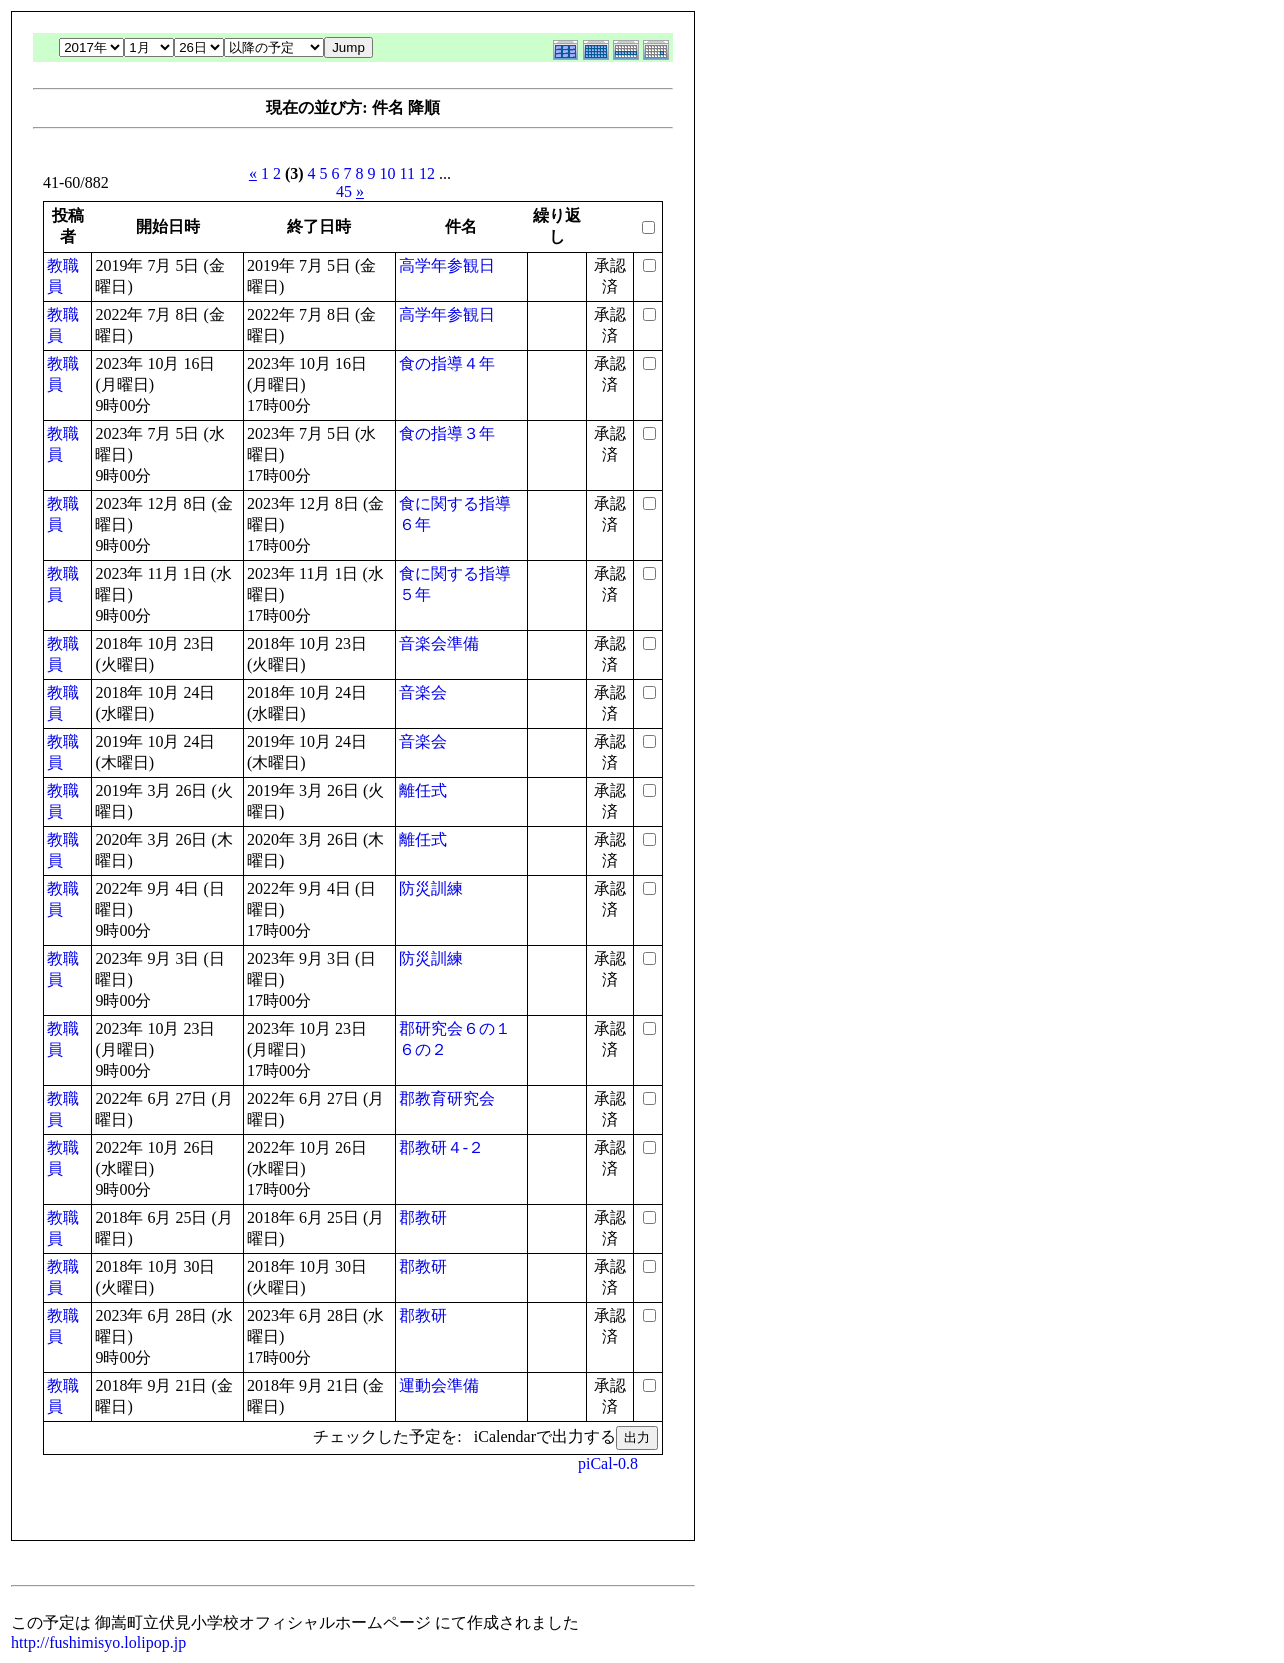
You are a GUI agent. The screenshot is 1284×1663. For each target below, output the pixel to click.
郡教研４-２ (441, 1147)
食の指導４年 (447, 363)
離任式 (423, 790)
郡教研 (423, 1217)
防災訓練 (431, 888)
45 (344, 191)
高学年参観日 (447, 265)
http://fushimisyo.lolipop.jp (98, 1642)
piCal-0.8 (608, 1463)
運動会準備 (439, 1385)
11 (407, 173)
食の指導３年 (447, 433)
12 (427, 173)
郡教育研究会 (447, 1098)
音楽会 (423, 692)
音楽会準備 (439, 643)
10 (388, 173)
